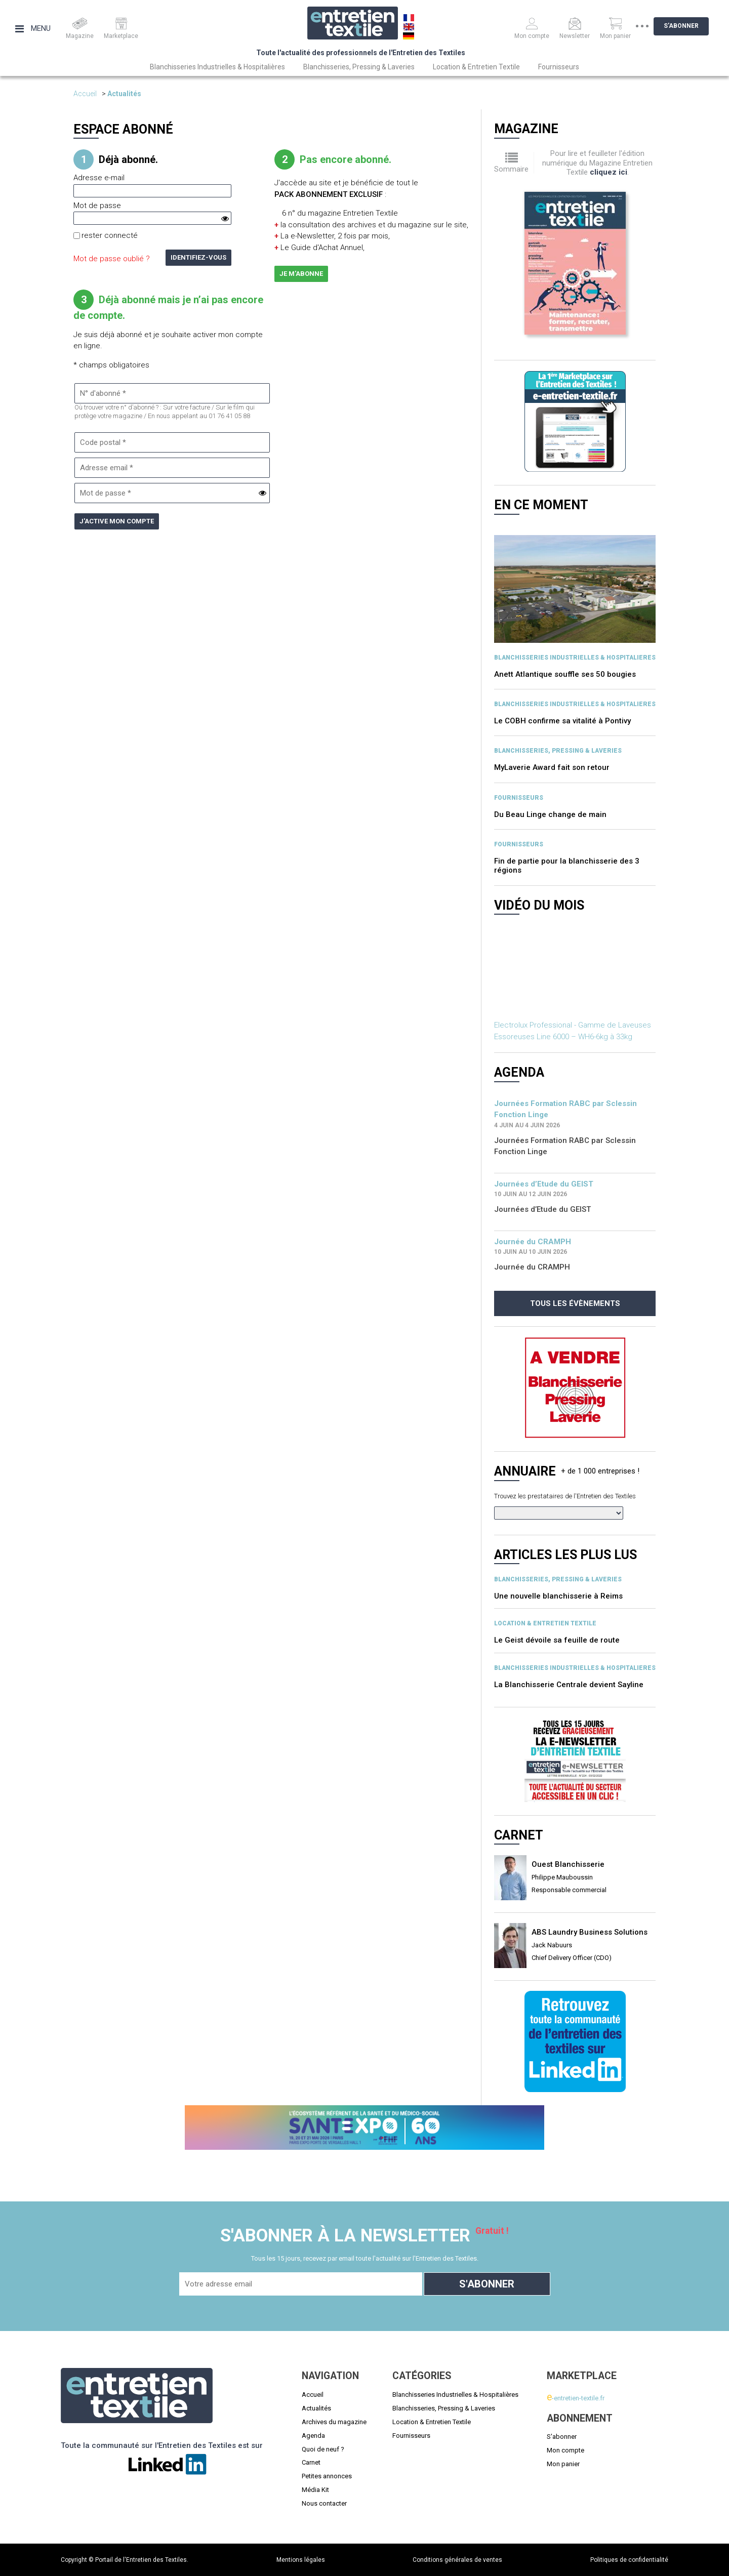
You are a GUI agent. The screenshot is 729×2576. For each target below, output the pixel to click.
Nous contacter (324, 2503)
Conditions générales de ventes (457, 2559)
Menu (33, 28)
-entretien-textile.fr (575, 2398)
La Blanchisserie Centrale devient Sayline (568, 1684)
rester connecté (110, 235)
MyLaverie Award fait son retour (552, 767)
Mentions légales (300, 2559)
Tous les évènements (575, 1303)
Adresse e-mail (99, 177)
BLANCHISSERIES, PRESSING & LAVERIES (558, 750)
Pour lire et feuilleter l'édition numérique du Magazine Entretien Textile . (597, 163)
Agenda (313, 2435)
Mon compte (565, 2450)
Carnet (311, 2462)
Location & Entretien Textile (476, 67)
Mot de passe (97, 205)
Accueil (85, 94)
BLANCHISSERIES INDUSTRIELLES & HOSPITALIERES (575, 657)
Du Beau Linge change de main (550, 814)
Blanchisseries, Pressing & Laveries (359, 67)
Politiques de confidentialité (629, 2559)
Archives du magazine (334, 2422)
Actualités (124, 94)
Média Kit (315, 2489)
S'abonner (688, 25)
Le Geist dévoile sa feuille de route (557, 1640)
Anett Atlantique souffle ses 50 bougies (565, 674)
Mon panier (563, 2464)
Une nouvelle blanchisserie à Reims (558, 1596)
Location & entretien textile (545, 1623)
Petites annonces (327, 2476)
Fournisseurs (558, 67)
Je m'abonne (301, 273)
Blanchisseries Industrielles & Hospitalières (217, 67)
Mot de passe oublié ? (111, 258)
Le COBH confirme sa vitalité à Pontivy (562, 720)
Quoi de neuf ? (323, 2449)
